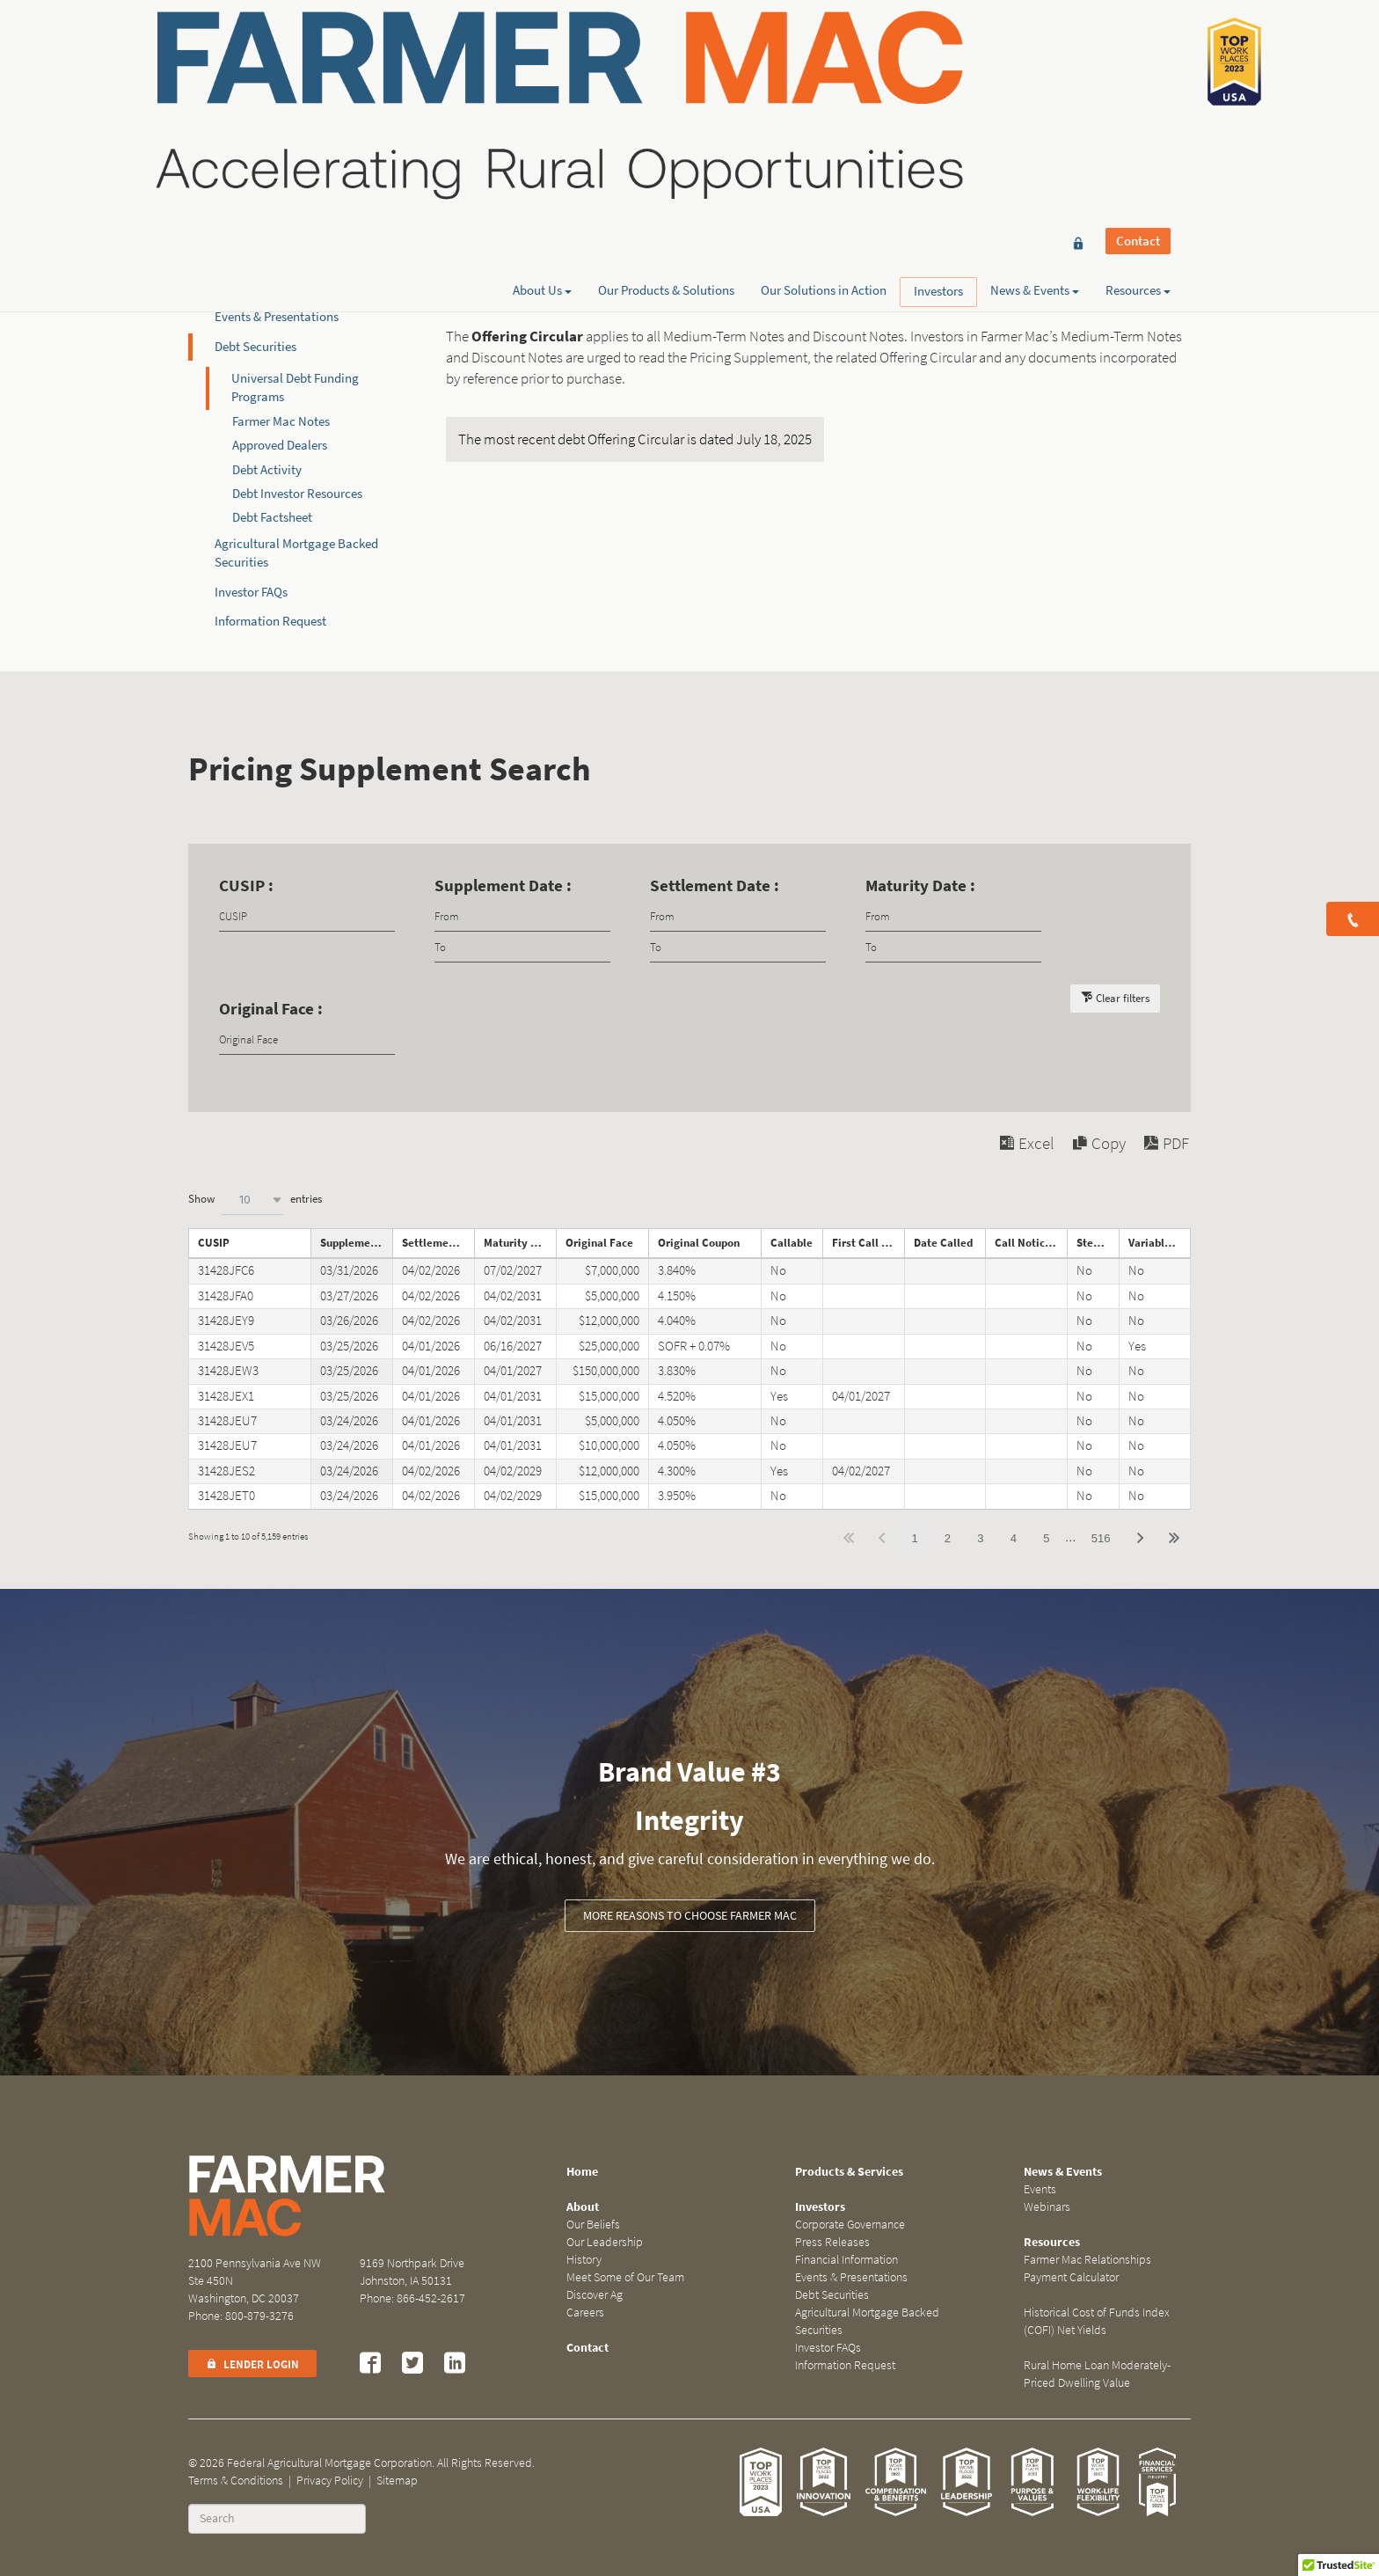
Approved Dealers (279, 445)
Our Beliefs (593, 2224)
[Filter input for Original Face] (307, 1039)
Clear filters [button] (1122, 998)
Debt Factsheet (272, 517)
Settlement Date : (714, 885)
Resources (1138, 76)
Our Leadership (604, 2242)
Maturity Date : (920, 885)
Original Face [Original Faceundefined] (599, 1242)
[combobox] (252, 1199)
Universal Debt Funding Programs (295, 388)
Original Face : (271, 1009)
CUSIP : (246, 885)
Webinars (1047, 2207)
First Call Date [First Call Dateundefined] (868, 1242)
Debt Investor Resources (297, 493)
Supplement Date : (503, 885)
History (584, 2259)
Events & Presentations (277, 317)
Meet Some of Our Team (625, 2277)
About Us (542, 76)
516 (1101, 1538)
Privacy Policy (329, 2480)
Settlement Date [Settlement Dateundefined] (438, 1242)
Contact (1138, 46)
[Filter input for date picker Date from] (522, 916)
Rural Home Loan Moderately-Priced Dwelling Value (1097, 2374)
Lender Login (252, 2364)
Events (1040, 2189)
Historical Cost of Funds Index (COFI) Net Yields (1097, 2321)
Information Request (270, 621)
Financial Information (274, 287)
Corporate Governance (276, 229)
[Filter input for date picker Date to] (522, 947)
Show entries (255, 1199)
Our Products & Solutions (666, 76)
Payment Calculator (1071, 2277)
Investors (938, 77)
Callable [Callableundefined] (791, 1242)
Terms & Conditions (235, 2480)
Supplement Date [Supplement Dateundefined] (356, 1242)
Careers (585, 2312)
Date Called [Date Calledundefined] (943, 1242)
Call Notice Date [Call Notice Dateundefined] (1031, 1242)
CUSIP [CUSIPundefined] (214, 1242)
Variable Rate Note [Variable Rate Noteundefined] (1159, 1242)
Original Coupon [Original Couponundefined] (699, 1242)
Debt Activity (267, 470)
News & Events (1034, 76)
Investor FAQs (251, 592)
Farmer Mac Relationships (1087, 2259)
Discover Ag (594, 2295)
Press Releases (254, 258)
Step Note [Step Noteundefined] (1097, 1242)
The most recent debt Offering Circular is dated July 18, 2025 (635, 439)
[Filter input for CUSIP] (307, 916)
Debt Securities (255, 346)
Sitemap (397, 2480)
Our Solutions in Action (823, 76)
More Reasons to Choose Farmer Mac (690, 1915)
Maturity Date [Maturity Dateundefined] (519, 1242)
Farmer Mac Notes (281, 421)
